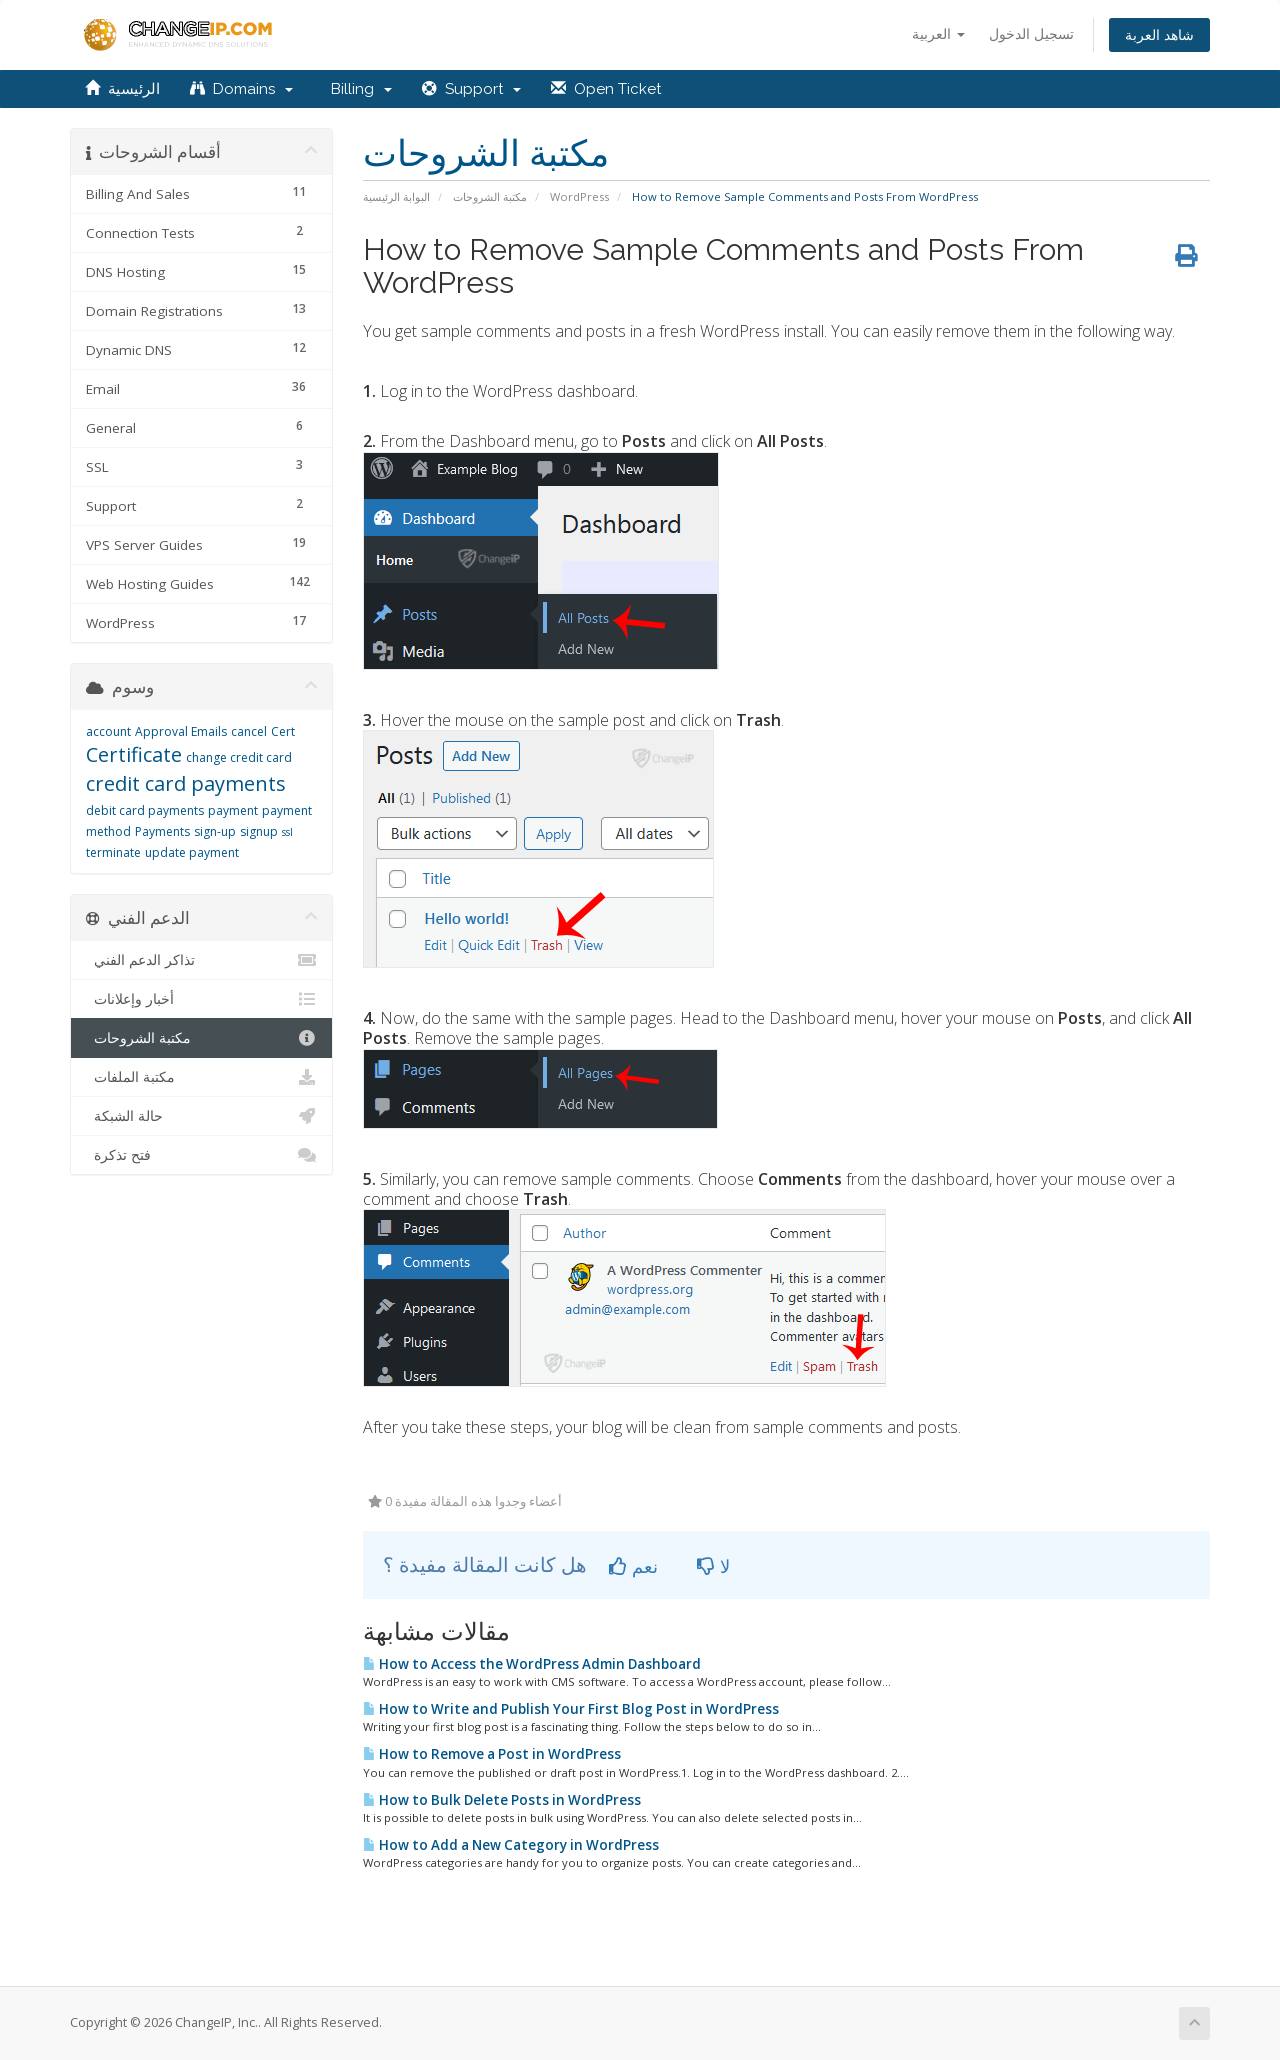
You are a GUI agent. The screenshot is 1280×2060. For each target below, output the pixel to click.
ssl (287, 832)
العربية (938, 33)
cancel (249, 731)
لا (713, 1566)
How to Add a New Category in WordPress (511, 1845)
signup (259, 831)
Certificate (134, 754)
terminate (113, 852)
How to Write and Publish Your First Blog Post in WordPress (571, 1709)
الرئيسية (122, 89)
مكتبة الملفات (201, 1077)
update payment (192, 852)
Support (471, 89)
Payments (162, 831)
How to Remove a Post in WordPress (492, 1754)
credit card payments (186, 783)
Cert (283, 731)
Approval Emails (181, 731)
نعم (633, 1566)
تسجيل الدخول (1031, 33)
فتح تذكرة (201, 1155)
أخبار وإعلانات (201, 999)
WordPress (579, 196)
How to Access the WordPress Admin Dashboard (532, 1664)
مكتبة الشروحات (490, 196)
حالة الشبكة (201, 1116)
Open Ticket (606, 89)
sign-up (215, 831)
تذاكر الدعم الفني (201, 960)
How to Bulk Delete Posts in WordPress (502, 1800)
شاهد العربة (1159, 34)
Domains (241, 89)
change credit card (239, 757)
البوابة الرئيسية (396, 196)
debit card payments (145, 810)
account (108, 731)
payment (233, 810)
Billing (357, 89)
